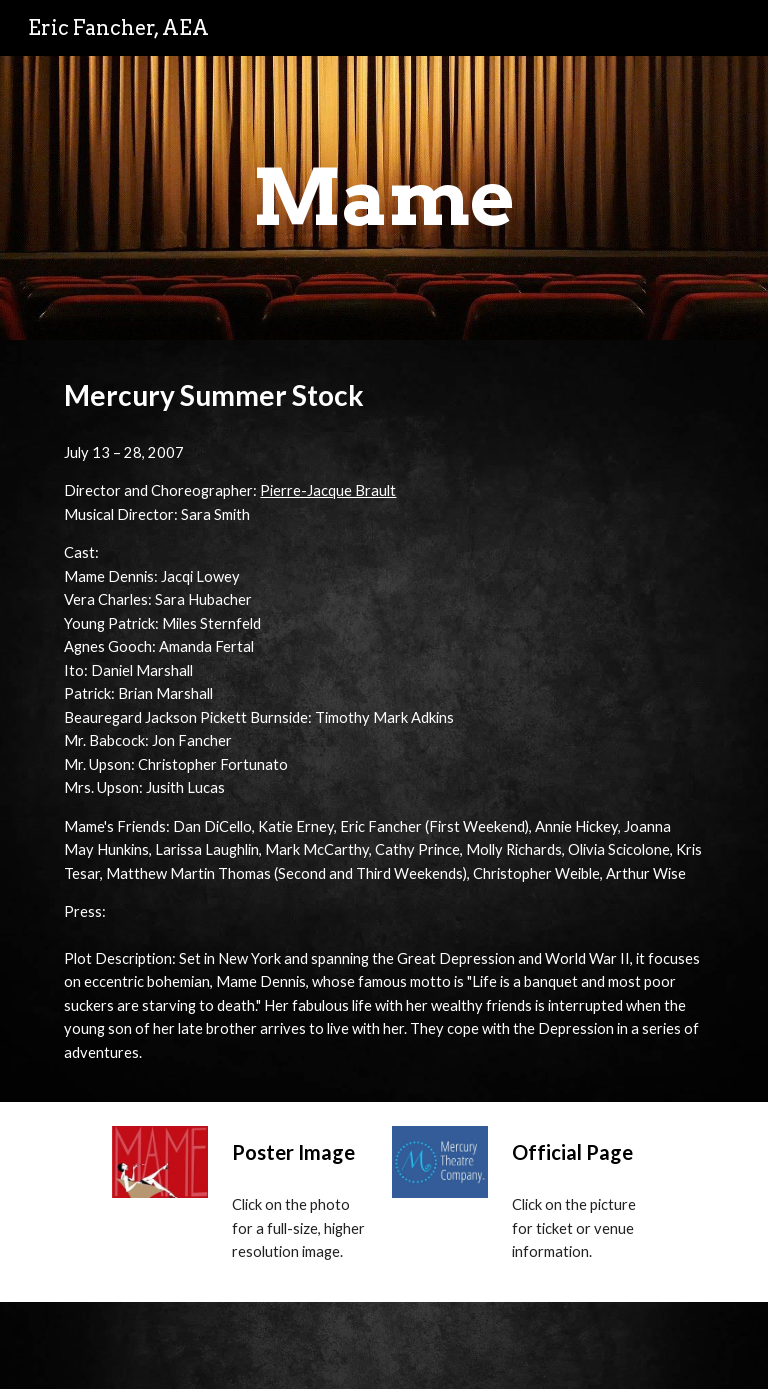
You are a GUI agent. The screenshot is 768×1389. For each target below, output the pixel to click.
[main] (383, 198)
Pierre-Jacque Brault (328, 490)
